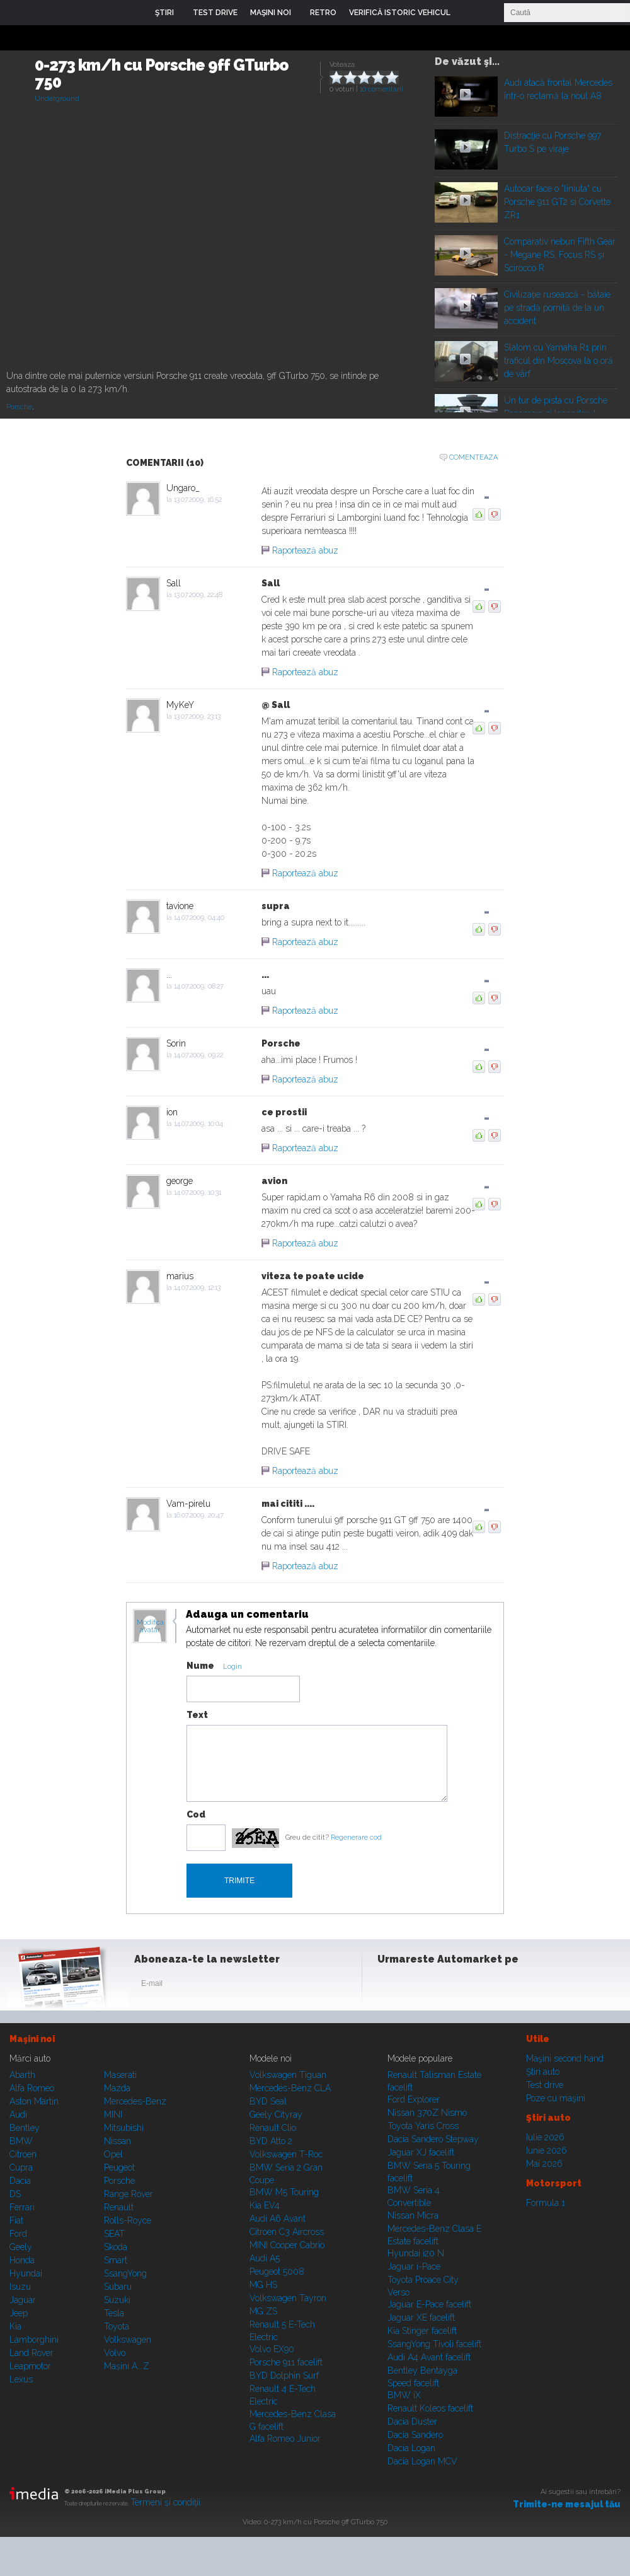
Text (197, 1715)
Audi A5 (264, 2258)
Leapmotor (30, 2366)
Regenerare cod (356, 1837)
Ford (18, 2234)
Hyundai (25, 2273)
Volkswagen (127, 2340)
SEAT (114, 2234)
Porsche (19, 407)
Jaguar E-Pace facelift (429, 2304)
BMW (21, 2141)
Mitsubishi (124, 2128)
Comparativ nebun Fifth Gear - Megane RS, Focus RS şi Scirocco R (560, 254)
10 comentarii (381, 89)
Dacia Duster (412, 2421)
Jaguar (22, 2300)
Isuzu (20, 2287)
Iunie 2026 (546, 2150)
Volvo (114, 2353)
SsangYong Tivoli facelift (434, 2344)
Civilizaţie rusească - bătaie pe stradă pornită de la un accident (557, 307)
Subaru (118, 2287)
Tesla (114, 2313)
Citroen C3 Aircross (286, 2232)
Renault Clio (272, 2128)
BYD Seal (268, 2101)
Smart (115, 2260)
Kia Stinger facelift (422, 2331)
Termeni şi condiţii (165, 2502)
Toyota (116, 2326)
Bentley (24, 2128)
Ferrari (22, 2207)
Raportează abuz (305, 550)
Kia (15, 2326)
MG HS (263, 2285)
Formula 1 (545, 2203)
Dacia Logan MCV (422, 2461)
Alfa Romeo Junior (285, 2439)
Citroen (23, 2154)
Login (469, 12)
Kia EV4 (264, 2205)
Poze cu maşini (555, 2098)
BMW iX (404, 2395)
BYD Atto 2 (270, 2141)
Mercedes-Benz (135, 2101)
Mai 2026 (544, 2164)
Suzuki (117, 2300)
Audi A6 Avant (277, 2218)
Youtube (451, 1986)
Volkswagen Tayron (287, 2298)
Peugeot (119, 2167)
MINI (113, 2114)
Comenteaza (473, 457)
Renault (119, 2207)
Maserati (120, 2075)
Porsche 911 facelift (286, 2362)
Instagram (420, 1986)
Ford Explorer (413, 2099)
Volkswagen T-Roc (286, 2154)
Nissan (117, 2141)
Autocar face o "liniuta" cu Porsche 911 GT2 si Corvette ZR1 (557, 201)
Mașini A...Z (126, 2366)
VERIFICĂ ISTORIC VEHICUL (399, 12)
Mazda (117, 2088)
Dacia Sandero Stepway (433, 2139)
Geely (20, 2247)
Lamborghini (34, 2340)
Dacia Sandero (415, 2435)
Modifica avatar (150, 1626)
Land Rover (31, 2353)
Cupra (21, 2167)
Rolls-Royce (127, 2220)
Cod (195, 1814)
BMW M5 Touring (284, 2192)
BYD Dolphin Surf (284, 2375)
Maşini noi (32, 2039)
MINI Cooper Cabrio (286, 2245)
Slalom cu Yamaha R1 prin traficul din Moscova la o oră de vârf (558, 360)
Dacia (20, 2181)
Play (465, 94)
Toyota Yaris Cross (423, 2126)
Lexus (21, 2379)
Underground (57, 99)
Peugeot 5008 (276, 2271)
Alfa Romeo (31, 2088)
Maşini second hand (565, 2058)
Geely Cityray (275, 2114)
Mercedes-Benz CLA (290, 2088)
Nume (200, 1666)
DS (15, 2194)
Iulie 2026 (545, 2137)
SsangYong (125, 2273)
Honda (22, 2260)
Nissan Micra (412, 2215)
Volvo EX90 (271, 2349)
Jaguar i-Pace (413, 2266)
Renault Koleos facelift (430, 2408)
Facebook (390, 1986)
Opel (113, 2154)
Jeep (18, 2313)
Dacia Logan (411, 2448)
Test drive (544, 2085)
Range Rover (128, 2194)
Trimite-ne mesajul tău (567, 2504)
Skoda (115, 2247)
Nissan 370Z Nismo (427, 2113)
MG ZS (263, 2311)
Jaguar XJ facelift (420, 2152)
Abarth (22, 2075)
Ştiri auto (542, 2072)
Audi (18, 2114)
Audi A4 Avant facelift (429, 2357)
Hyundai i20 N (415, 2253)
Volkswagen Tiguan (287, 2075)
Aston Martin (34, 2101)
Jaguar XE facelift (421, 2317)
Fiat (16, 2220)
